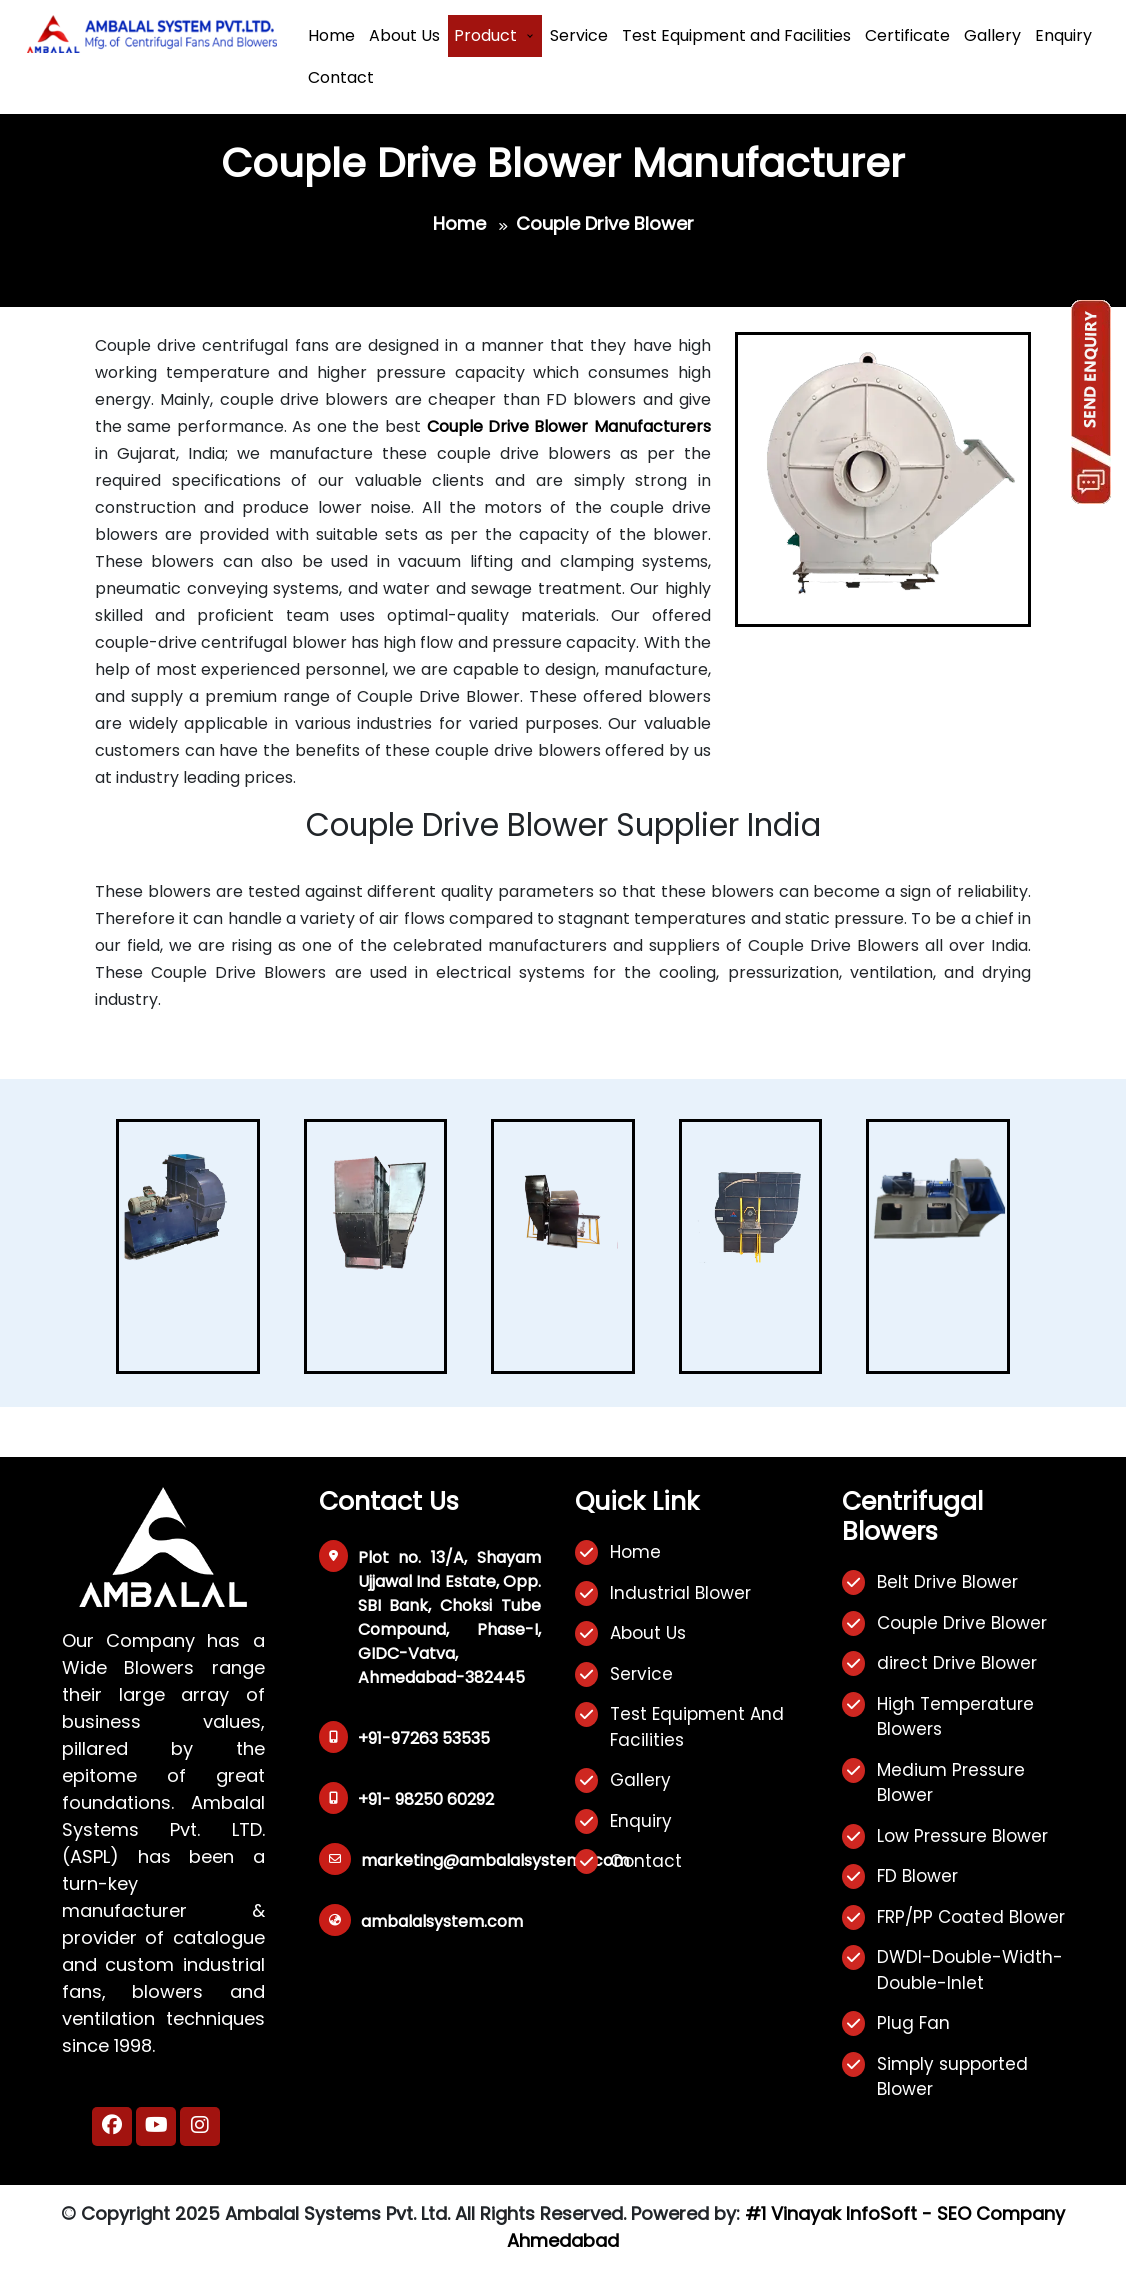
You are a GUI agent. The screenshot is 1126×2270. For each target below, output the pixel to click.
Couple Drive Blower (962, 1623)
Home (331, 35)
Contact (341, 77)
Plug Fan (913, 2023)
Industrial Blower (680, 1593)
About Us (404, 35)
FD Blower (917, 1876)
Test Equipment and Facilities (736, 35)
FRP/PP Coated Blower (971, 1917)
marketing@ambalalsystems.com (495, 1860)
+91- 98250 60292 (426, 1799)
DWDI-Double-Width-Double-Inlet (970, 1970)
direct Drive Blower (957, 1663)
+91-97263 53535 (424, 1738)
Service (579, 35)
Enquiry (1063, 35)
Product (485, 35)
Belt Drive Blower (947, 1582)
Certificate (907, 35)
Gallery (992, 35)
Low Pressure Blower (962, 1836)
